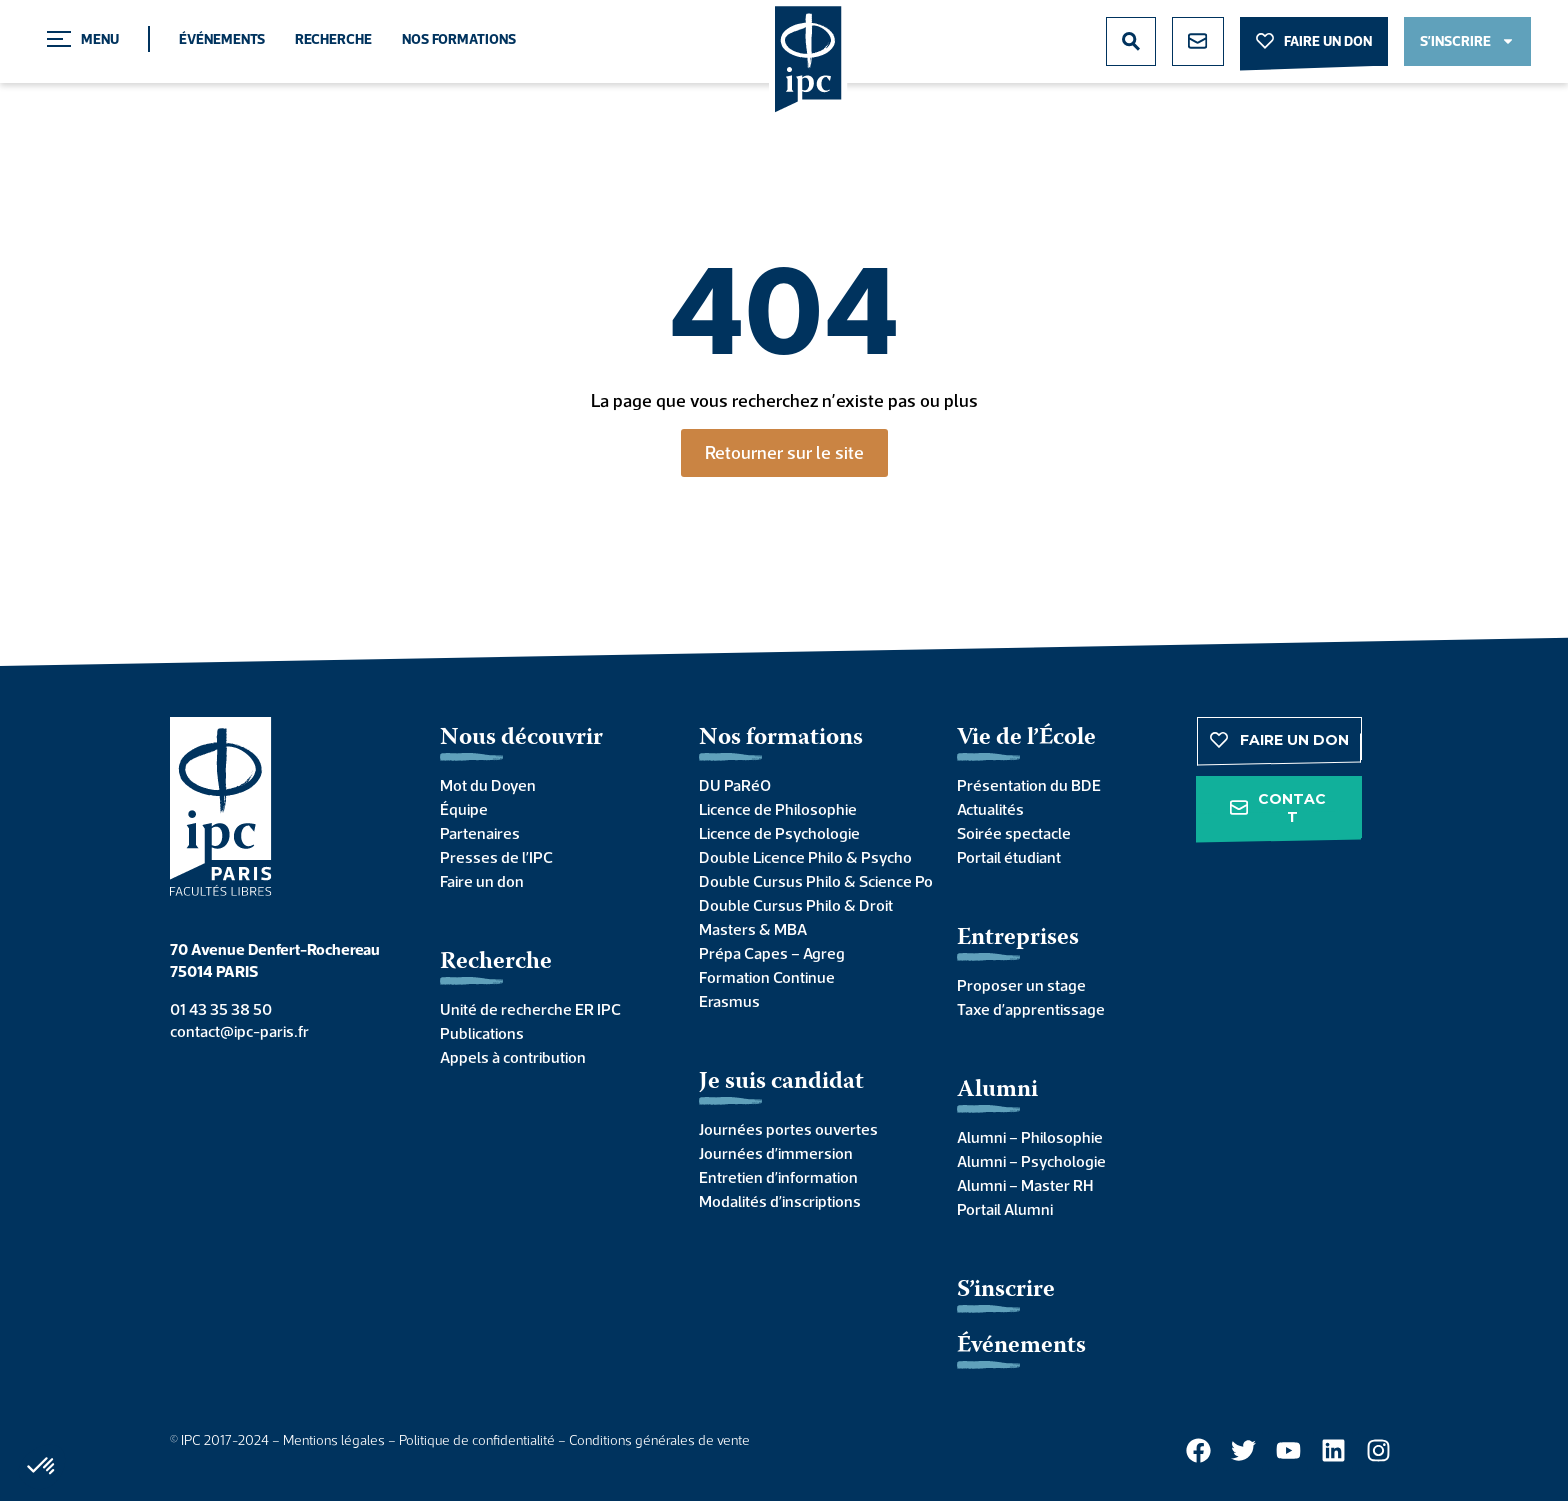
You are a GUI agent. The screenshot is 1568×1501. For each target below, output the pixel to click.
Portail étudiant (1009, 857)
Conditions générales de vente (659, 1440)
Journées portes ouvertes (788, 1129)
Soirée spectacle (1014, 833)
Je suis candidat (781, 1082)
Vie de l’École (1026, 738)
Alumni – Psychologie (1031, 1161)
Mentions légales (334, 1440)
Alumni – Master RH (1025, 1185)
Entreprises (1018, 938)
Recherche (333, 39)
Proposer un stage (1021, 985)
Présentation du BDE (1029, 785)
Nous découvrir (521, 738)
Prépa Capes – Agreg (772, 953)
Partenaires (480, 833)
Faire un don (482, 881)
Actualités (990, 809)
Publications (482, 1033)
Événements (222, 39)
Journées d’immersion (776, 1153)
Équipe (464, 809)
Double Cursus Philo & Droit (796, 905)
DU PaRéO (735, 785)
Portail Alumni (1005, 1209)
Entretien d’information (778, 1177)
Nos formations (459, 39)
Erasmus (729, 1001)
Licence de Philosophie (778, 809)
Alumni (997, 1090)
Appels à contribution (513, 1057)
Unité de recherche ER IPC (530, 1009)
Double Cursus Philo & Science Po (808, 881)
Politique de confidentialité (477, 1440)
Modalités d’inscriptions (780, 1201)
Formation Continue (767, 977)
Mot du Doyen (488, 785)
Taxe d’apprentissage (1031, 1009)
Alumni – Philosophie (1030, 1137)
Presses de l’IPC (496, 857)
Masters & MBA (753, 929)
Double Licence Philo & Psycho (805, 857)
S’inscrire (1006, 1290)
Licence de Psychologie (779, 833)
